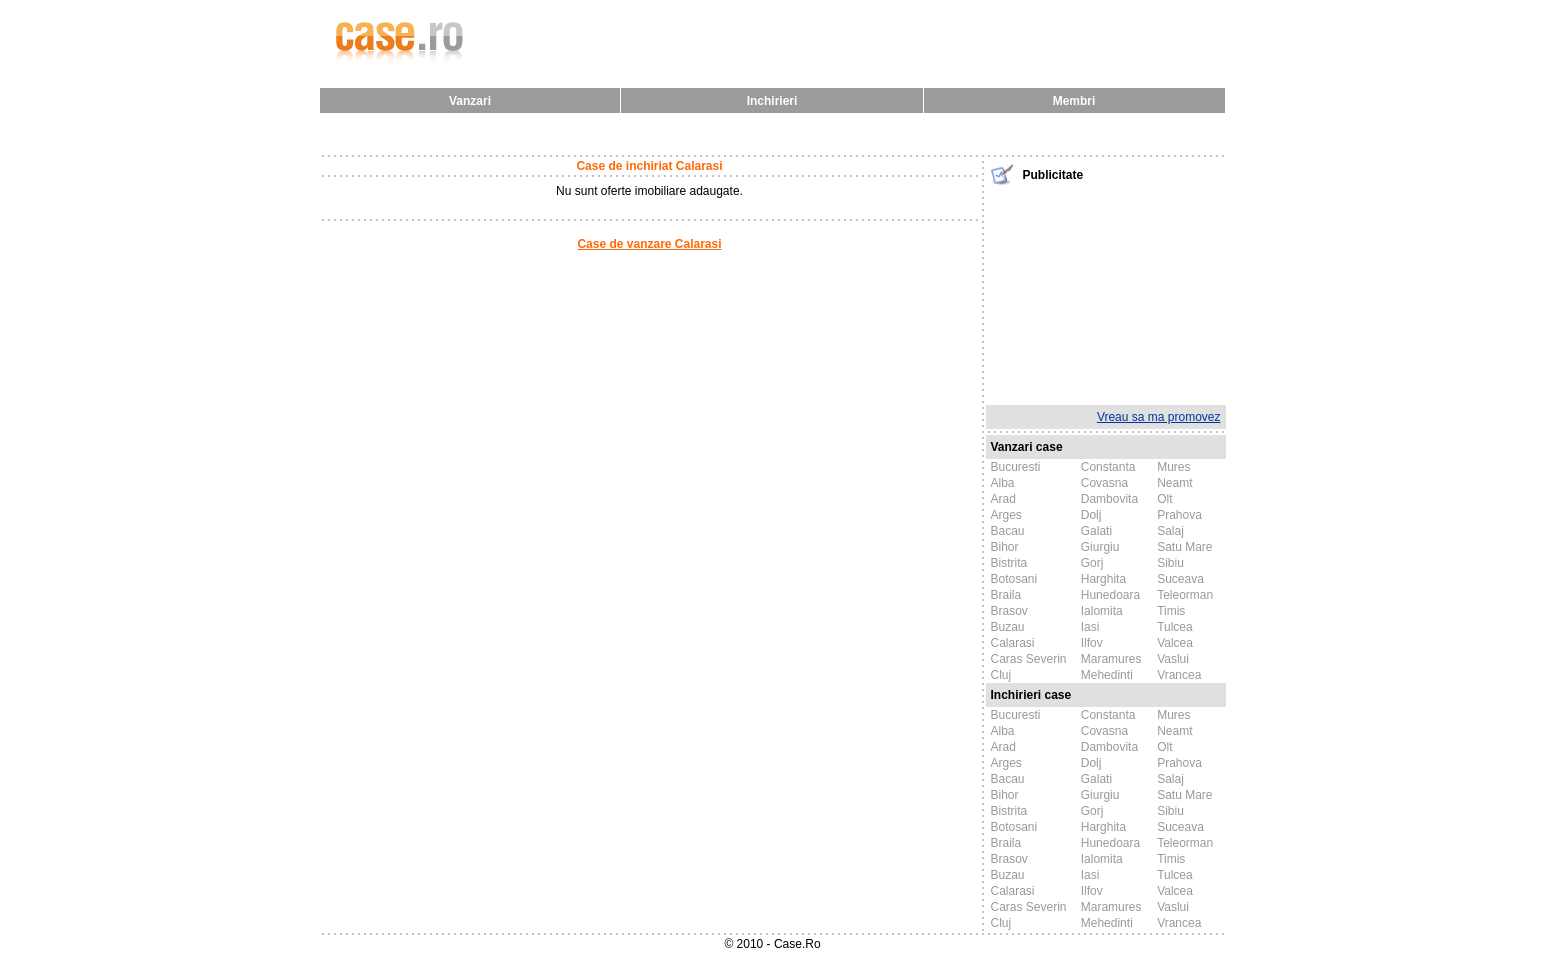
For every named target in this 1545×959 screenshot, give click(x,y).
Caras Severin (1029, 659)
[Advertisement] (1106, 293)
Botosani (1014, 579)
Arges (1006, 515)
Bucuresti (1016, 467)
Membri (1074, 101)
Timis (1171, 611)
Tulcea (1175, 627)
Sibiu (1170, 563)
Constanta (1108, 467)
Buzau (1008, 627)
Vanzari (470, 101)
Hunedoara (1110, 595)
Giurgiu (1100, 547)
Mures (1173, 467)
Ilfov (1092, 643)
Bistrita (1009, 563)
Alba (1003, 483)
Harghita (1103, 579)
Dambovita (1109, 499)
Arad (1003, 499)
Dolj (1091, 515)
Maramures (1111, 659)
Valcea (1175, 643)
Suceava (1180, 579)
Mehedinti (1107, 675)
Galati (1096, 531)
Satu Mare (1184, 547)
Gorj (1092, 563)
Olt (1164, 499)
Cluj (1001, 675)
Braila (1006, 595)
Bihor (1005, 547)
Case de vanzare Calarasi (649, 244)
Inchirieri (772, 101)
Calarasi (1013, 643)
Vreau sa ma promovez (1159, 417)
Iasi (1090, 627)
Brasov (1009, 611)
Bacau (1008, 531)
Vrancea (1179, 675)
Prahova (1179, 515)
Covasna (1104, 483)
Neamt (1174, 483)
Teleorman (1185, 595)
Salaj (1170, 531)
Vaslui (1173, 659)
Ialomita (1102, 611)
